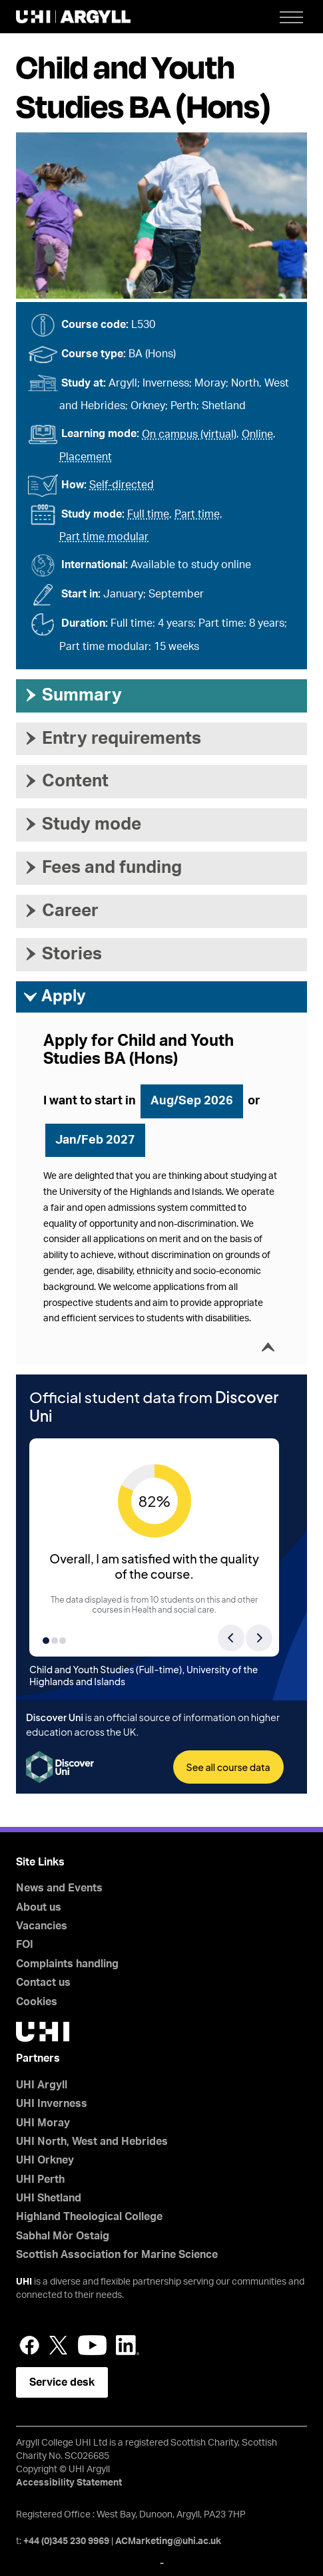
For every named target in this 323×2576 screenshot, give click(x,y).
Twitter (59, 2345)
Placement (85, 457)
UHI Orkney (45, 2160)
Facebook (29, 2345)
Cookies (36, 2002)
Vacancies (41, 1926)
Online (257, 434)
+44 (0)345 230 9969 (66, 2541)
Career (61, 910)
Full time (148, 514)
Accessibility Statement (69, 2483)
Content (66, 781)
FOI (24, 1944)
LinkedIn (127, 2345)
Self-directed (121, 485)
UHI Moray (43, 2123)
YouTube (92, 2345)
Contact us (43, 1982)
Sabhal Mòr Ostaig (62, 2236)
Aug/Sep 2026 (192, 1101)
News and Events (59, 1888)
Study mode (82, 824)
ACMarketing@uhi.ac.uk (168, 2541)
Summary (72, 695)
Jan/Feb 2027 (95, 1140)
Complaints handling (67, 1964)
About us (38, 1907)
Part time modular (104, 537)
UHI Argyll (41, 2085)
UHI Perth (40, 2179)
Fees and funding (102, 867)
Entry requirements (112, 738)
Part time (197, 514)
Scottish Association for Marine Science (117, 2254)
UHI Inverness (51, 2103)
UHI (24, 2282)
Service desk (62, 2382)
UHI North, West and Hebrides (92, 2141)
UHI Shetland (48, 2198)
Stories (62, 954)
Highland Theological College (89, 2216)
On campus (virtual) (189, 434)
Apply (54, 997)
